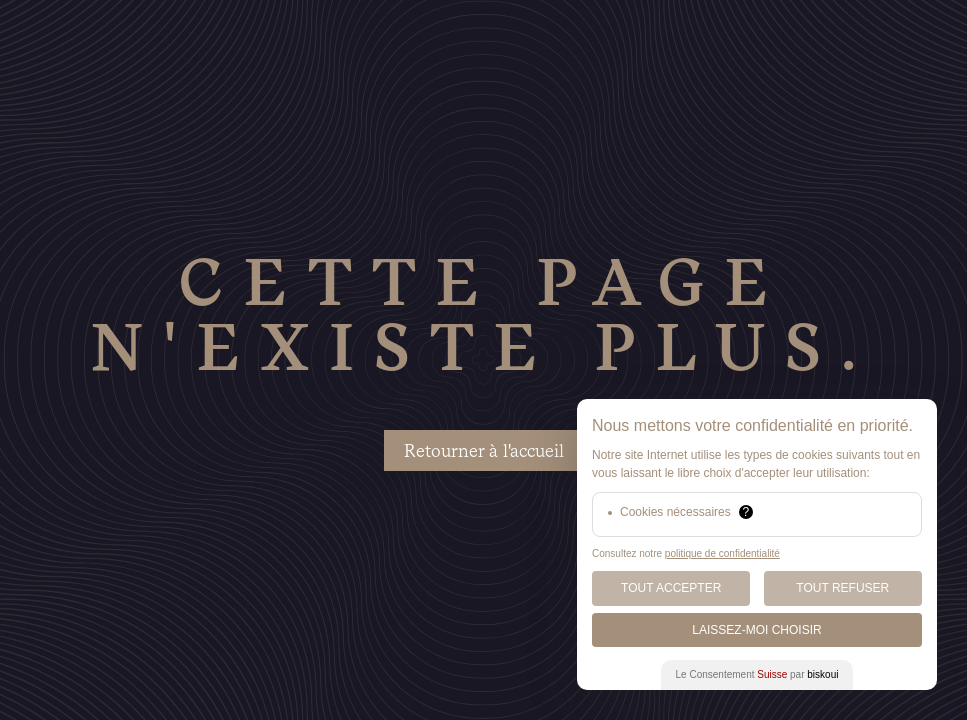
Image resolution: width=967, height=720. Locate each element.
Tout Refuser (842, 588)
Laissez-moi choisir (756, 630)
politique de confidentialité (722, 553)
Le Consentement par (757, 674)
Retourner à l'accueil (484, 450)
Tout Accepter (671, 588)
